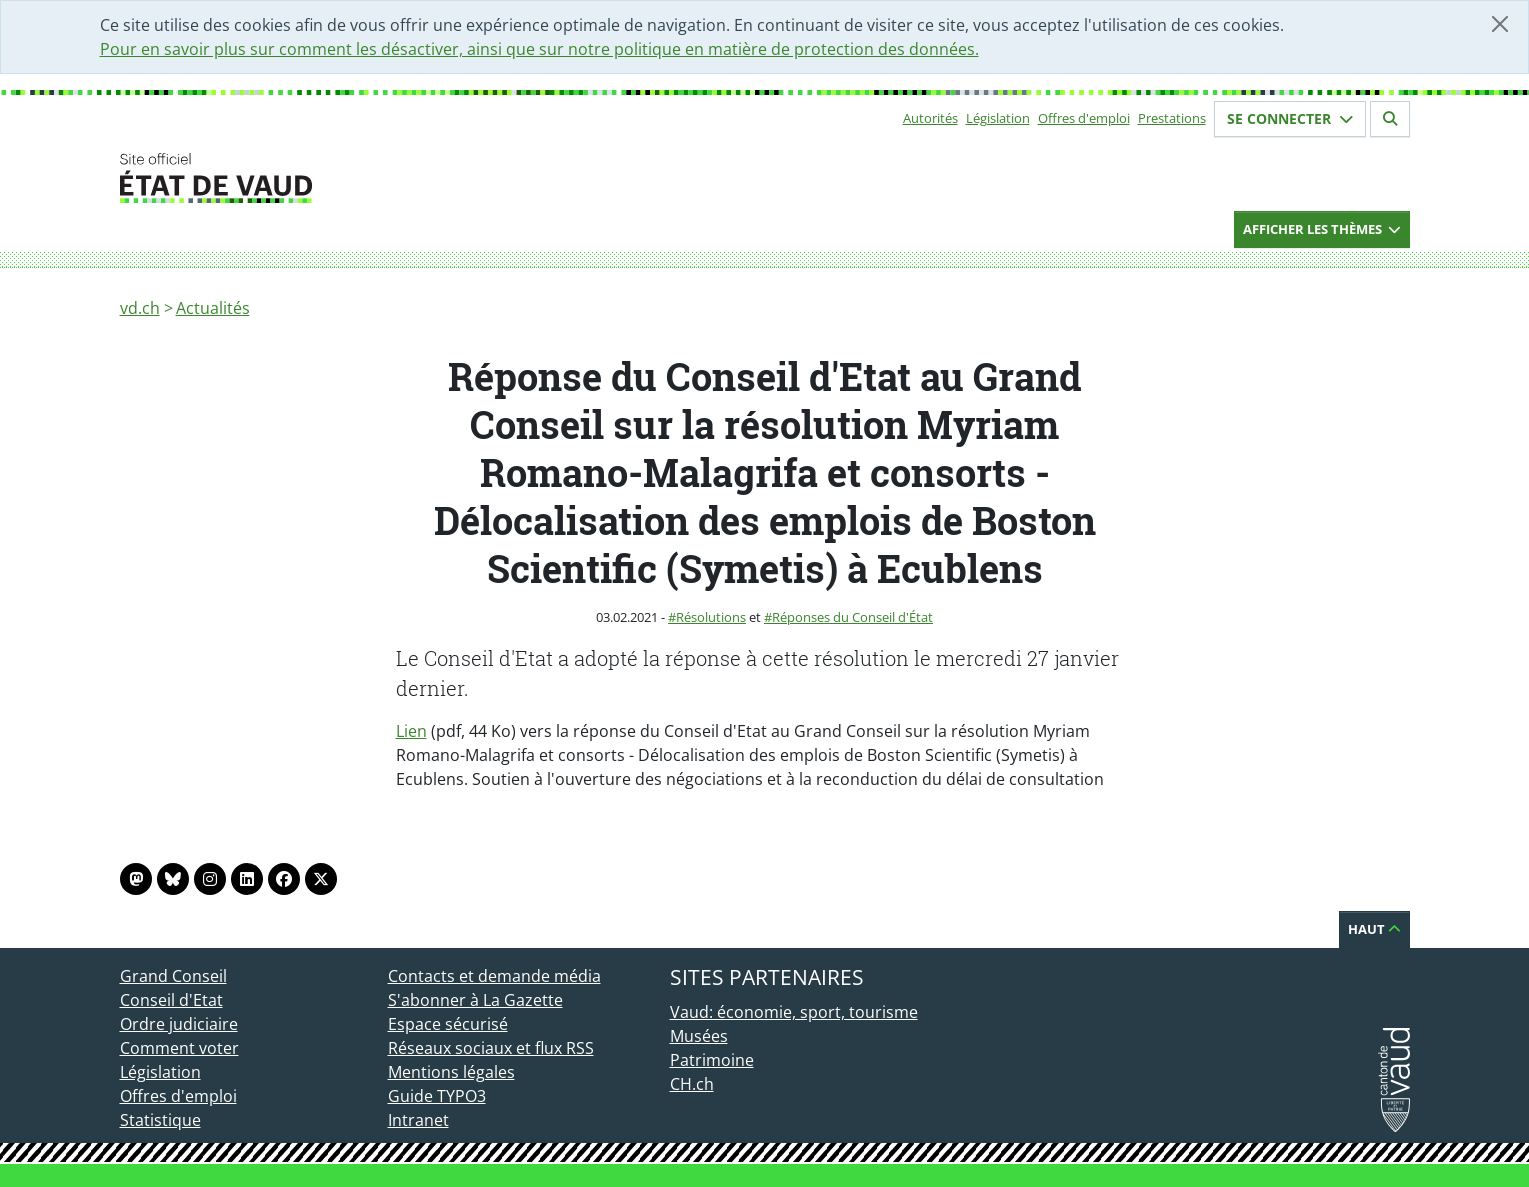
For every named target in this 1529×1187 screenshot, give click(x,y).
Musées (699, 1036)
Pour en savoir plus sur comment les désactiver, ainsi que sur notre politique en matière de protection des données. (539, 49)
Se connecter (1290, 118)
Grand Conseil (173, 976)
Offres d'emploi (1084, 118)
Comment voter (179, 1048)
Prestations (1172, 118)
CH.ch (692, 1084)
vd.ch (140, 308)
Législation (998, 118)
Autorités (930, 118)
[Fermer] (1500, 24)
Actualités (213, 308)
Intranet (418, 1120)
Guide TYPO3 (437, 1096)
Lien (411, 731)
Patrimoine (712, 1060)
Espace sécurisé (448, 1024)
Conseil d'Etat (171, 1000)
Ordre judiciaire (179, 1024)
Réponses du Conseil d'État (852, 617)
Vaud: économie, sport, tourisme (794, 1012)
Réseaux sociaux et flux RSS (491, 1048)
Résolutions (711, 617)
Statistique (160, 1120)
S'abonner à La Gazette (475, 1000)
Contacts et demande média (494, 976)
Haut (1374, 929)
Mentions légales (451, 1072)
